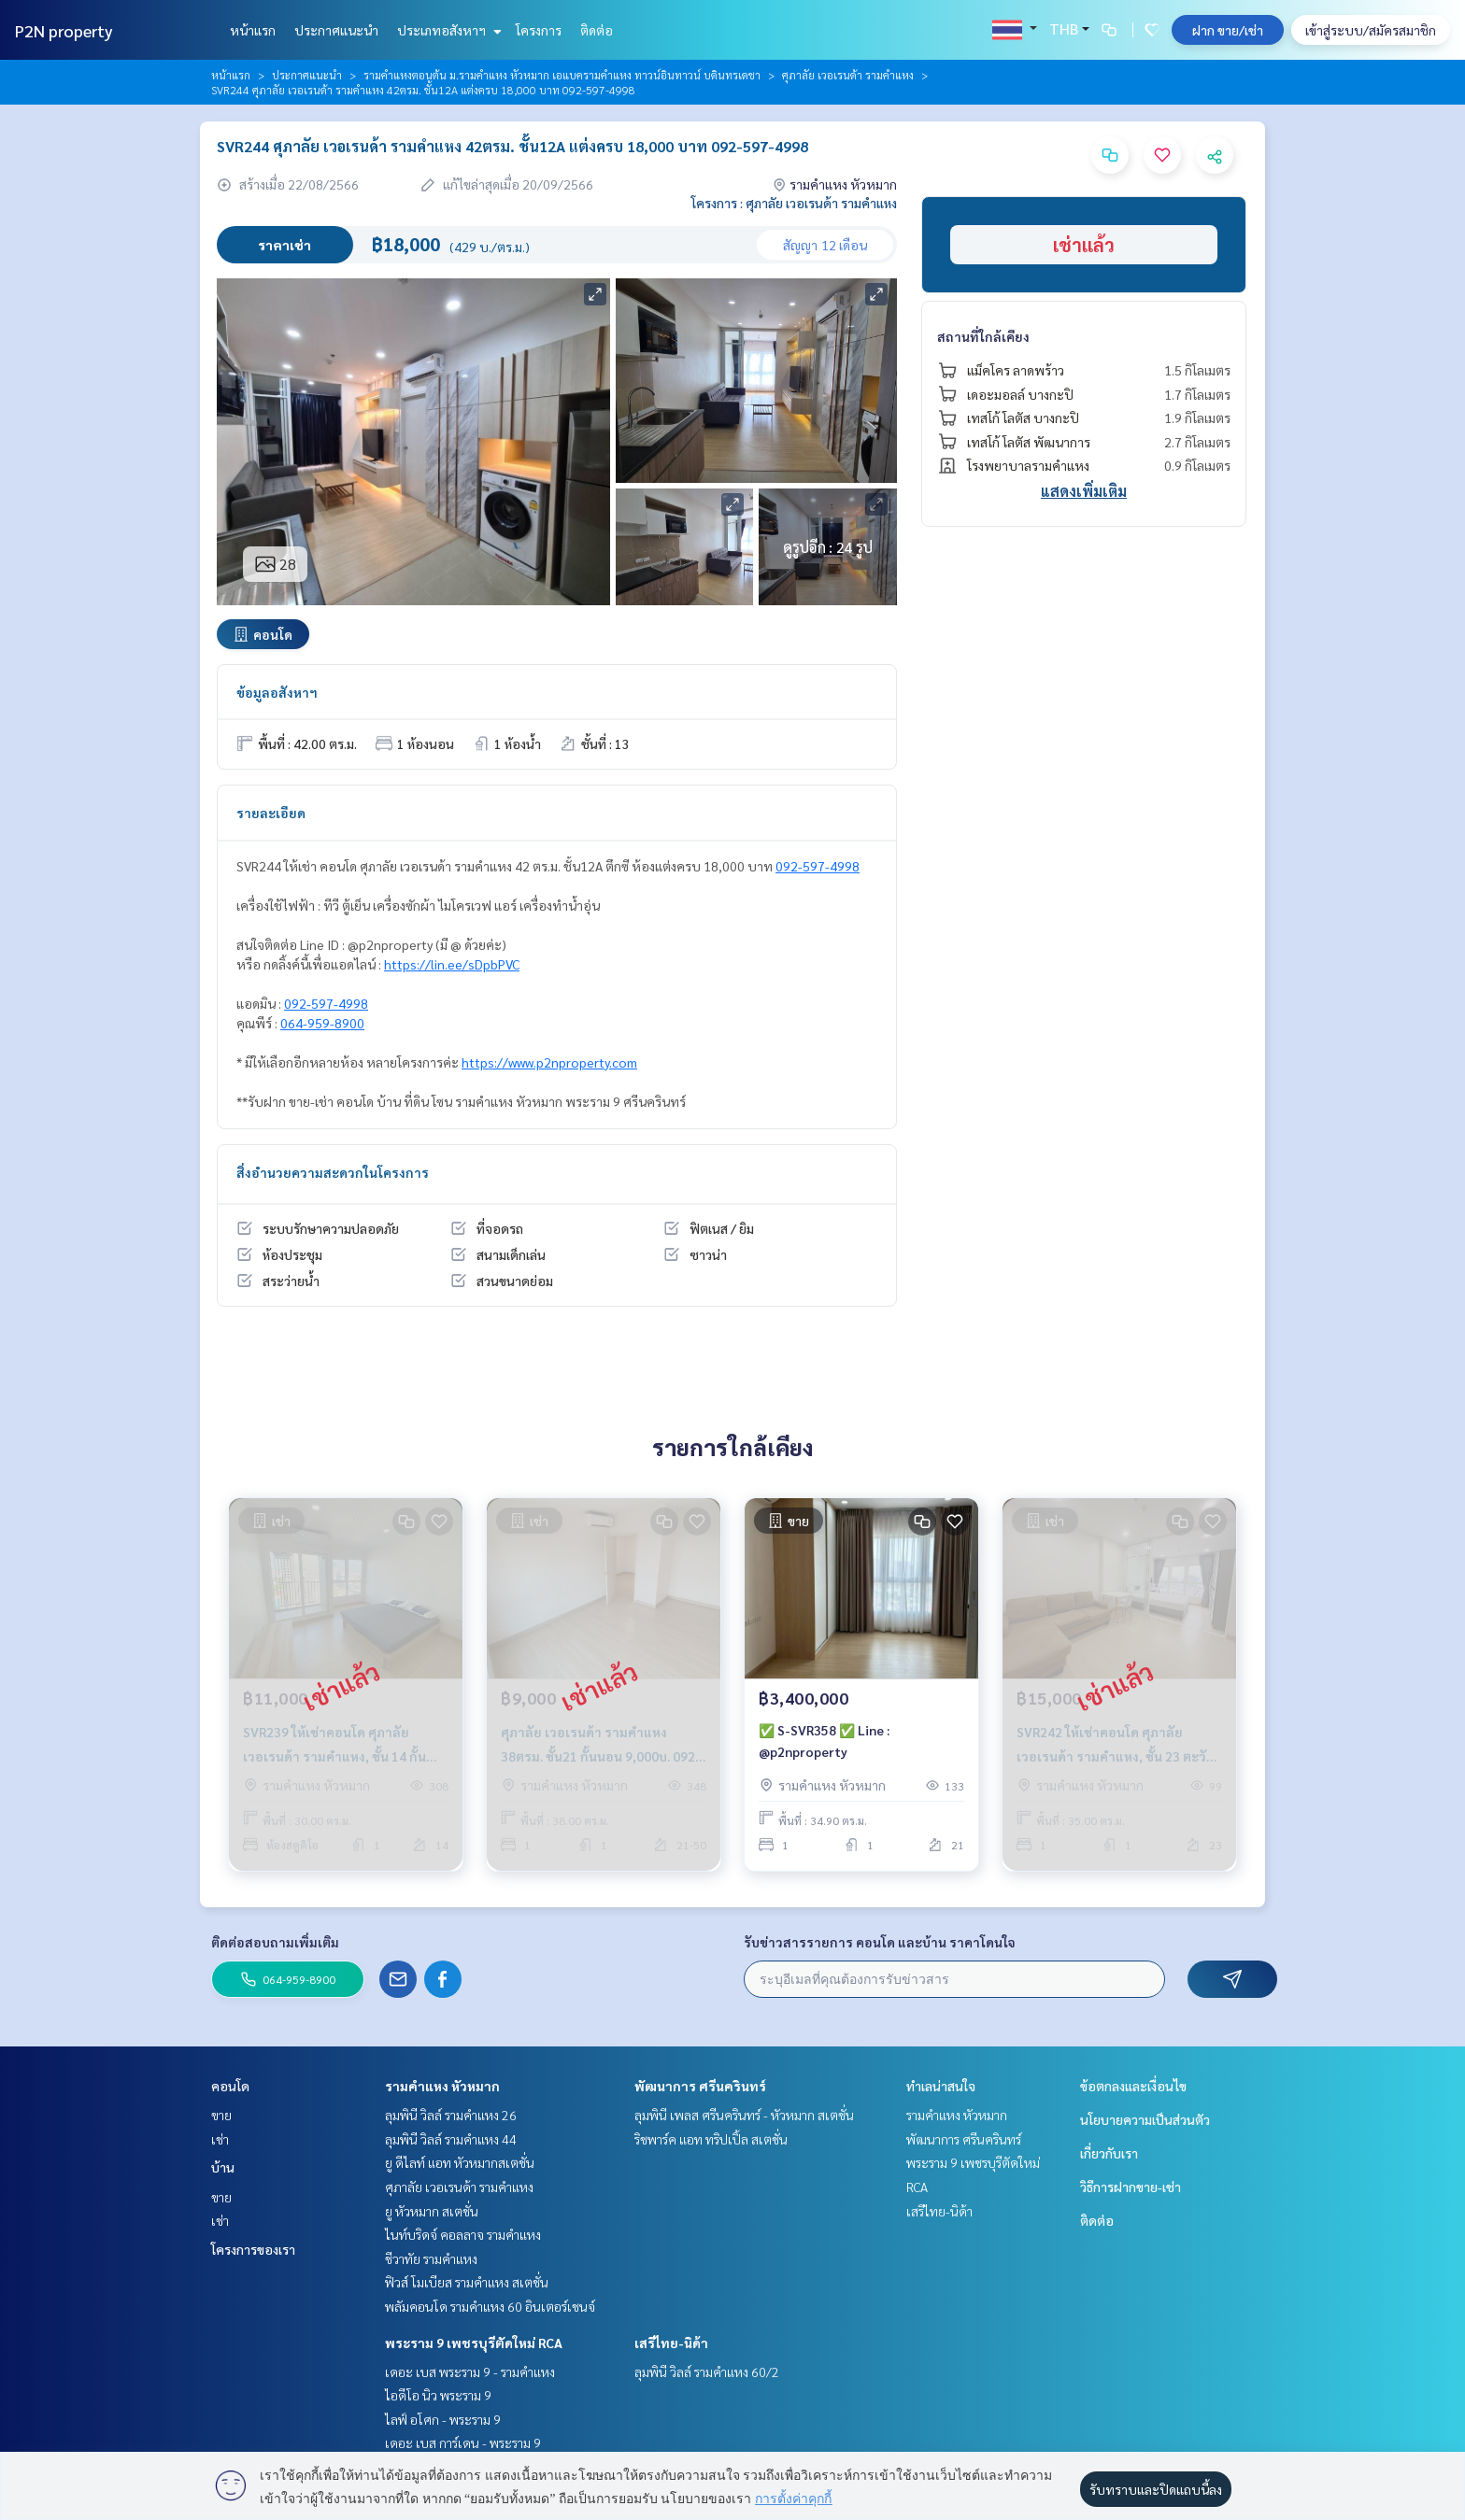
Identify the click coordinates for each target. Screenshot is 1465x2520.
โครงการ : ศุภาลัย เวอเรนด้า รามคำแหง (794, 202)
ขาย (221, 2114)
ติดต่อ (596, 29)
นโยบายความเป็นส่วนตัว (1145, 2119)
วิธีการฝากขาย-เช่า (1130, 2186)
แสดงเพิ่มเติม (1084, 491)
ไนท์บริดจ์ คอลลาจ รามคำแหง (463, 2234)
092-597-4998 (817, 865)
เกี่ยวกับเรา (1109, 2153)
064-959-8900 (322, 1022)
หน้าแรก (253, 29)
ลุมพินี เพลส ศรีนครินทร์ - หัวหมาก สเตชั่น (744, 2114)
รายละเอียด (271, 812)
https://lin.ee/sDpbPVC (451, 964)
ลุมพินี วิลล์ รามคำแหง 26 (451, 2114)
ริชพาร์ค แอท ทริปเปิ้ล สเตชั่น (711, 2139)
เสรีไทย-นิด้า (671, 2342)
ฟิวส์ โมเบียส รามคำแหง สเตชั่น (466, 2281)
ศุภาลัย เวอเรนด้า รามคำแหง (848, 74)
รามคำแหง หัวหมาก (442, 2085)
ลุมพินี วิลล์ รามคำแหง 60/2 (706, 2371)
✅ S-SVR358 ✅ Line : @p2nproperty (824, 1740)
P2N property (64, 30)
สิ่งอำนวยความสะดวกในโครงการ (332, 1172)
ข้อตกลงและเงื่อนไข (1133, 2085)
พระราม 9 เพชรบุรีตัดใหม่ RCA (473, 2342)
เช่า (220, 2139)
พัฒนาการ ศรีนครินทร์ (700, 2085)
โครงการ (539, 29)
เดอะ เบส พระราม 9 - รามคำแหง (470, 2371)
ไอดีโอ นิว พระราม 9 (438, 2394)
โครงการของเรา (253, 2249)
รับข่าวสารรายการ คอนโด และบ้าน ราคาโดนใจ (880, 1941)
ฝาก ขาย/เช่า (1227, 29)
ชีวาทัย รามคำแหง (431, 2258)
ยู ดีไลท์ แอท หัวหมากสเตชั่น (459, 2162)
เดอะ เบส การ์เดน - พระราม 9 (463, 2442)
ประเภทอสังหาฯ (447, 29)
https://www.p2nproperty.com (549, 1062)
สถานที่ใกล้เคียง (983, 336)
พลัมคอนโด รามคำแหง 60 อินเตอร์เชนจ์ (490, 2306)
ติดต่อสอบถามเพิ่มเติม (275, 1941)
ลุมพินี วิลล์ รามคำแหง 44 (451, 2139)
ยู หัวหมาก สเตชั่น (431, 2210)
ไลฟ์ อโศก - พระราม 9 (443, 2419)
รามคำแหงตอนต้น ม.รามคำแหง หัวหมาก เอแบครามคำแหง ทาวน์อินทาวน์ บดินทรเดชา (562, 74)
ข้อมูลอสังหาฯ (277, 692)
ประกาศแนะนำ (336, 29)
